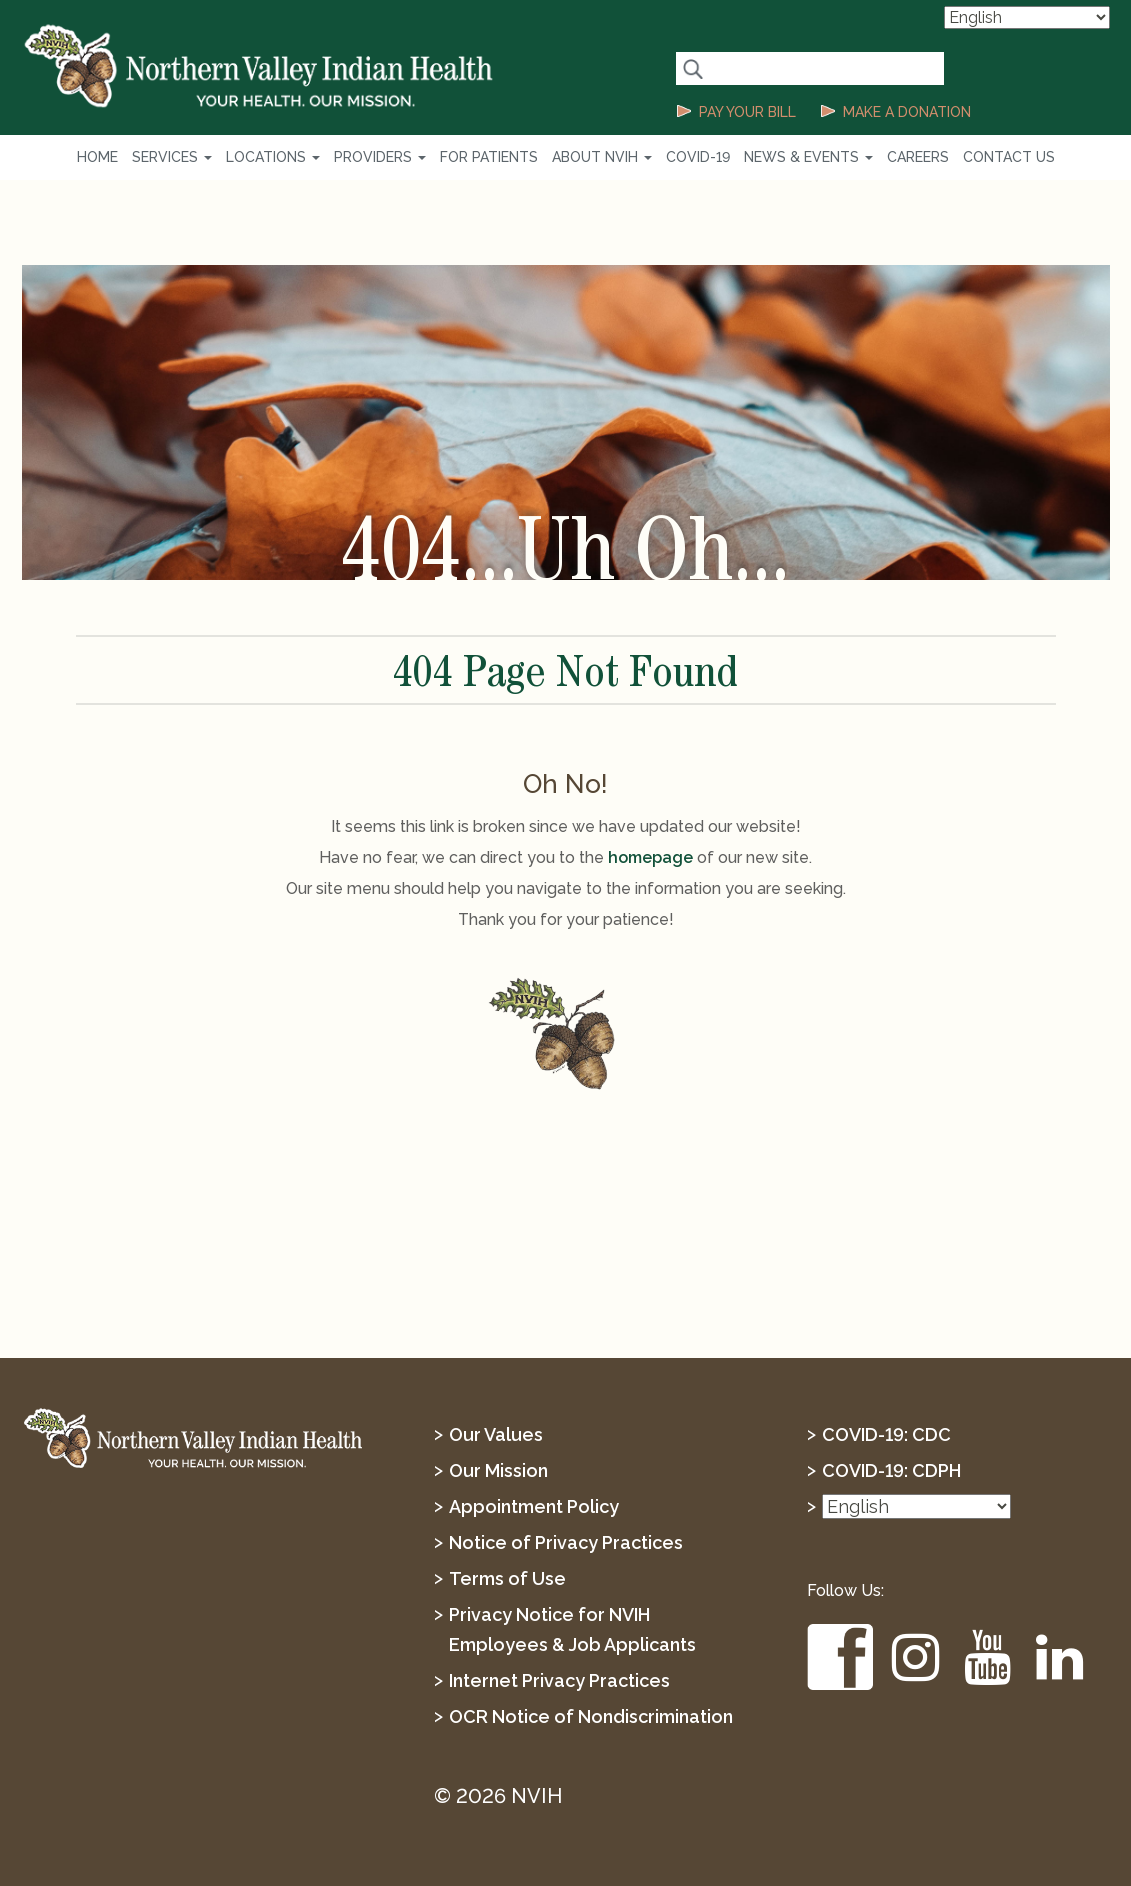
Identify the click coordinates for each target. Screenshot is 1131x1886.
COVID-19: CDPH (891, 1470)
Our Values (496, 1434)
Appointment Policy (534, 1506)
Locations (273, 157)
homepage (650, 857)
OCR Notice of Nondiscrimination (591, 1716)
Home (97, 157)
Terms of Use (507, 1578)
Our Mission (498, 1470)
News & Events (808, 157)
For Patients (489, 157)
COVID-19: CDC (886, 1434)
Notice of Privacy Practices (566, 1542)
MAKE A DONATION (907, 112)
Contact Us (1009, 157)
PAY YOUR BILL (747, 112)
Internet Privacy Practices (559, 1680)
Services (172, 157)
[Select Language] (1027, 17)
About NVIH (602, 157)
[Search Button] (692, 68)
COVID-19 (698, 157)
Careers (918, 157)
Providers (380, 157)
